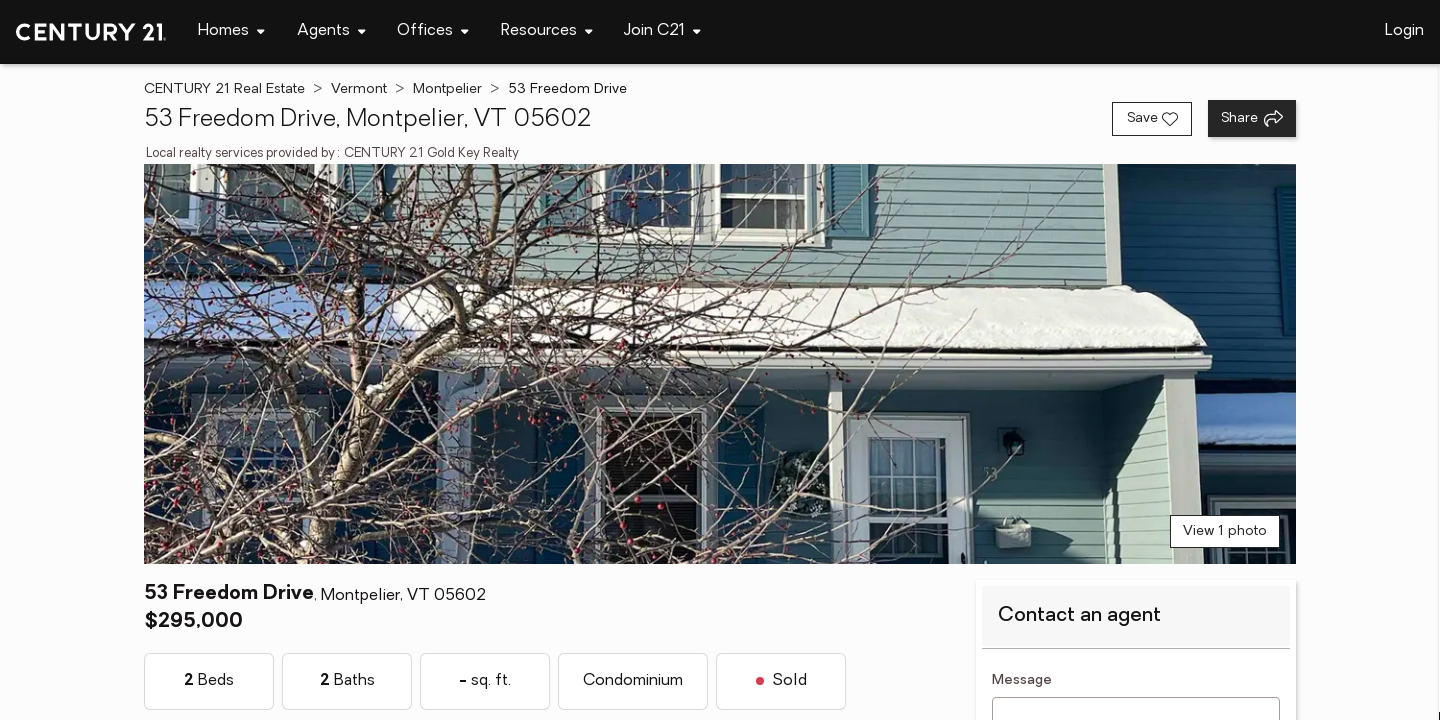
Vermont (359, 89)
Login (1404, 31)
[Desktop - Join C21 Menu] (662, 31)
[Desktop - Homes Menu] (231, 31)
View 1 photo (1225, 531)
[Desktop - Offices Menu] (433, 31)
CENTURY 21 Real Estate (224, 89)
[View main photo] (720, 364)
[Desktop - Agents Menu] (331, 31)
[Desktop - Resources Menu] (547, 31)
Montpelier (447, 89)
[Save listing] (1152, 119)
